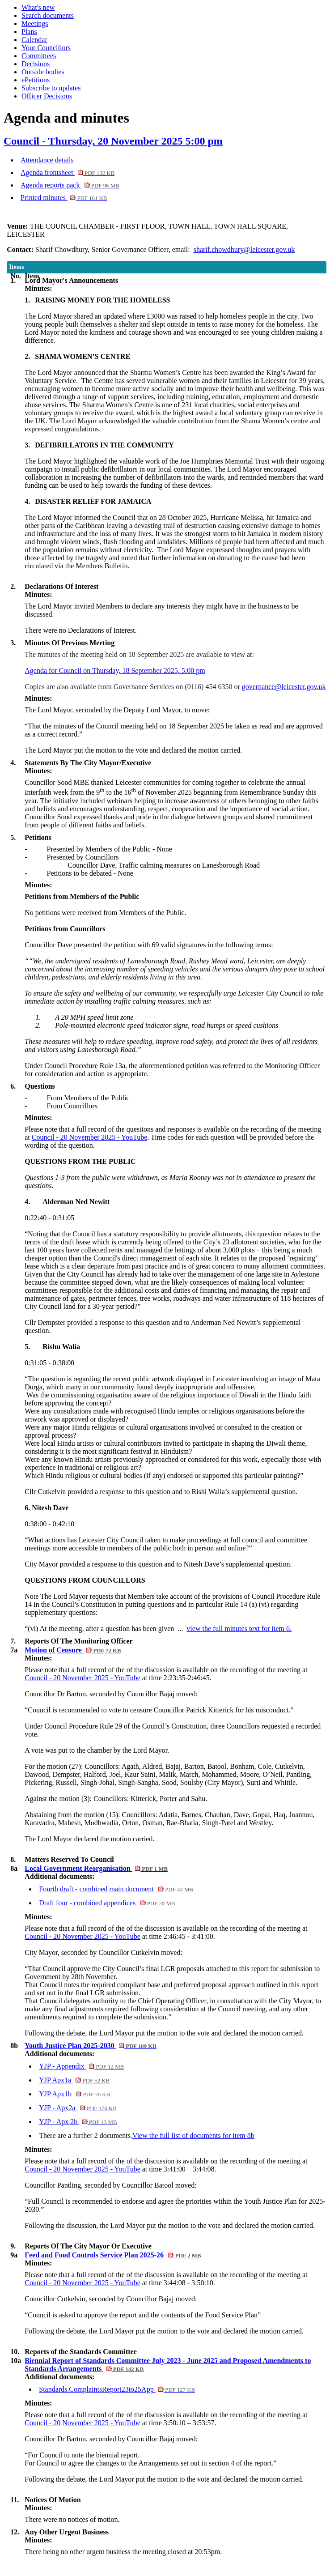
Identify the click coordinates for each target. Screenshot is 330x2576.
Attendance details (47, 160)
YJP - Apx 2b (78, 2121)
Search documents (47, 15)
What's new (38, 7)
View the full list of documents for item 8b (193, 2135)
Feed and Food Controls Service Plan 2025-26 (113, 2255)
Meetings (34, 23)
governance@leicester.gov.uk (284, 686)
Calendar (34, 39)
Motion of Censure (73, 1650)
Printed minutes (64, 197)
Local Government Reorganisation (96, 1868)
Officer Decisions (46, 96)
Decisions (35, 64)
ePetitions (35, 80)
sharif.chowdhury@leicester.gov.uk (244, 249)
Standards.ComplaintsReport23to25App (117, 2389)
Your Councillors (46, 47)
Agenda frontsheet (67, 172)
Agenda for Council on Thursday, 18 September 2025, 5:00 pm (115, 670)
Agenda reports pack (70, 185)
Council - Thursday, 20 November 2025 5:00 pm (113, 141)
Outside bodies (42, 72)
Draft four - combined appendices (107, 1903)
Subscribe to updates (50, 88)
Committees (38, 56)
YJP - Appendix (81, 2066)
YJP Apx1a (74, 2080)
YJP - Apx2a (78, 2108)
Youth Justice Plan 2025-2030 (91, 2045)
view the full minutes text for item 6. (239, 1628)
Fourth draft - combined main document (116, 1889)
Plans (29, 31)
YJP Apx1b (74, 2094)
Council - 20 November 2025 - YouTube (90, 1137)
